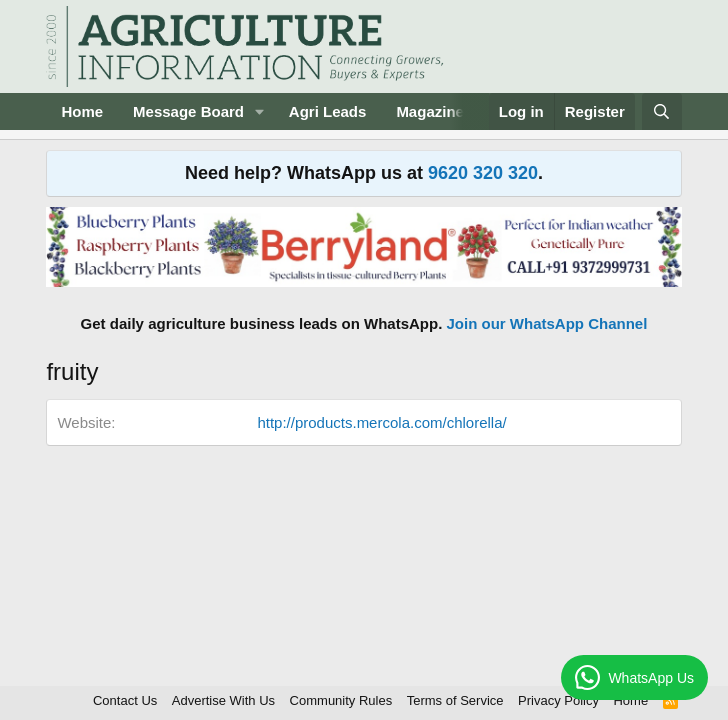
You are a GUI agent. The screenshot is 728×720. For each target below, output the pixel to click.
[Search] (661, 111)
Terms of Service (455, 700)
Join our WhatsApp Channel (547, 323)
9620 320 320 (483, 173)
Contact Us (125, 700)
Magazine (430, 111)
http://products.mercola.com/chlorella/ (381, 422)
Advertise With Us (223, 700)
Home (82, 111)
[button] (260, 111)
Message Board (188, 111)
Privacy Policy (558, 700)
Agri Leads (328, 111)
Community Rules (341, 700)
